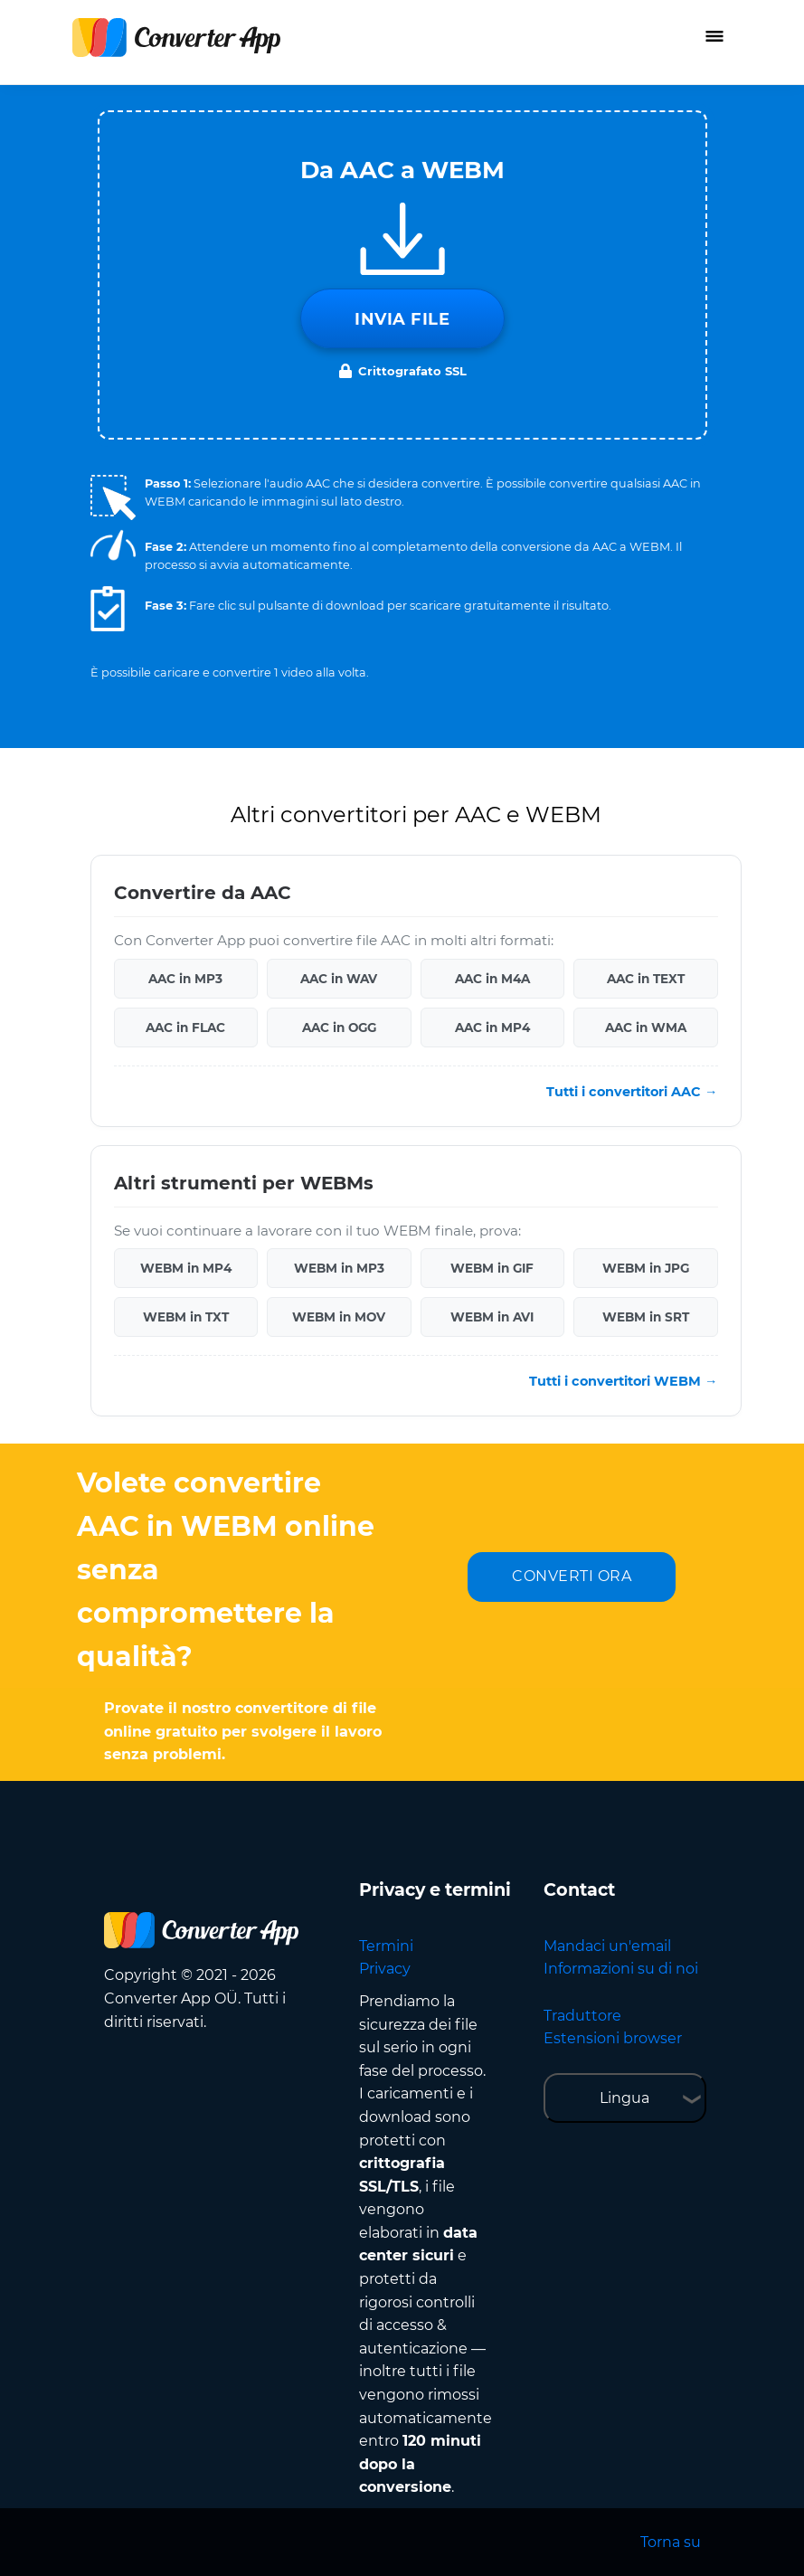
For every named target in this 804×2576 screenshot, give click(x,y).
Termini (386, 1946)
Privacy (385, 1968)
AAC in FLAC (185, 1027)
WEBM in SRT (645, 1317)
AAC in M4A (492, 978)
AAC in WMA (645, 1027)
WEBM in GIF (492, 1268)
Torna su (670, 2542)
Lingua (624, 2098)
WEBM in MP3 (339, 1268)
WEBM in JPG (645, 1268)
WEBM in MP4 (186, 1268)
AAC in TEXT (646, 978)
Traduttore (582, 2015)
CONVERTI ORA (571, 1576)
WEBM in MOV (338, 1317)
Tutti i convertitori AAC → (631, 1092)
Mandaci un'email (607, 1946)
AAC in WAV (338, 978)
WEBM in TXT (186, 1317)
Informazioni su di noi (621, 1968)
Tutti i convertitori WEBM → (623, 1381)
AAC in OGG (339, 1027)
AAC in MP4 (492, 1027)
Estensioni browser (613, 2038)
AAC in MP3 (185, 978)
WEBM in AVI (492, 1317)
